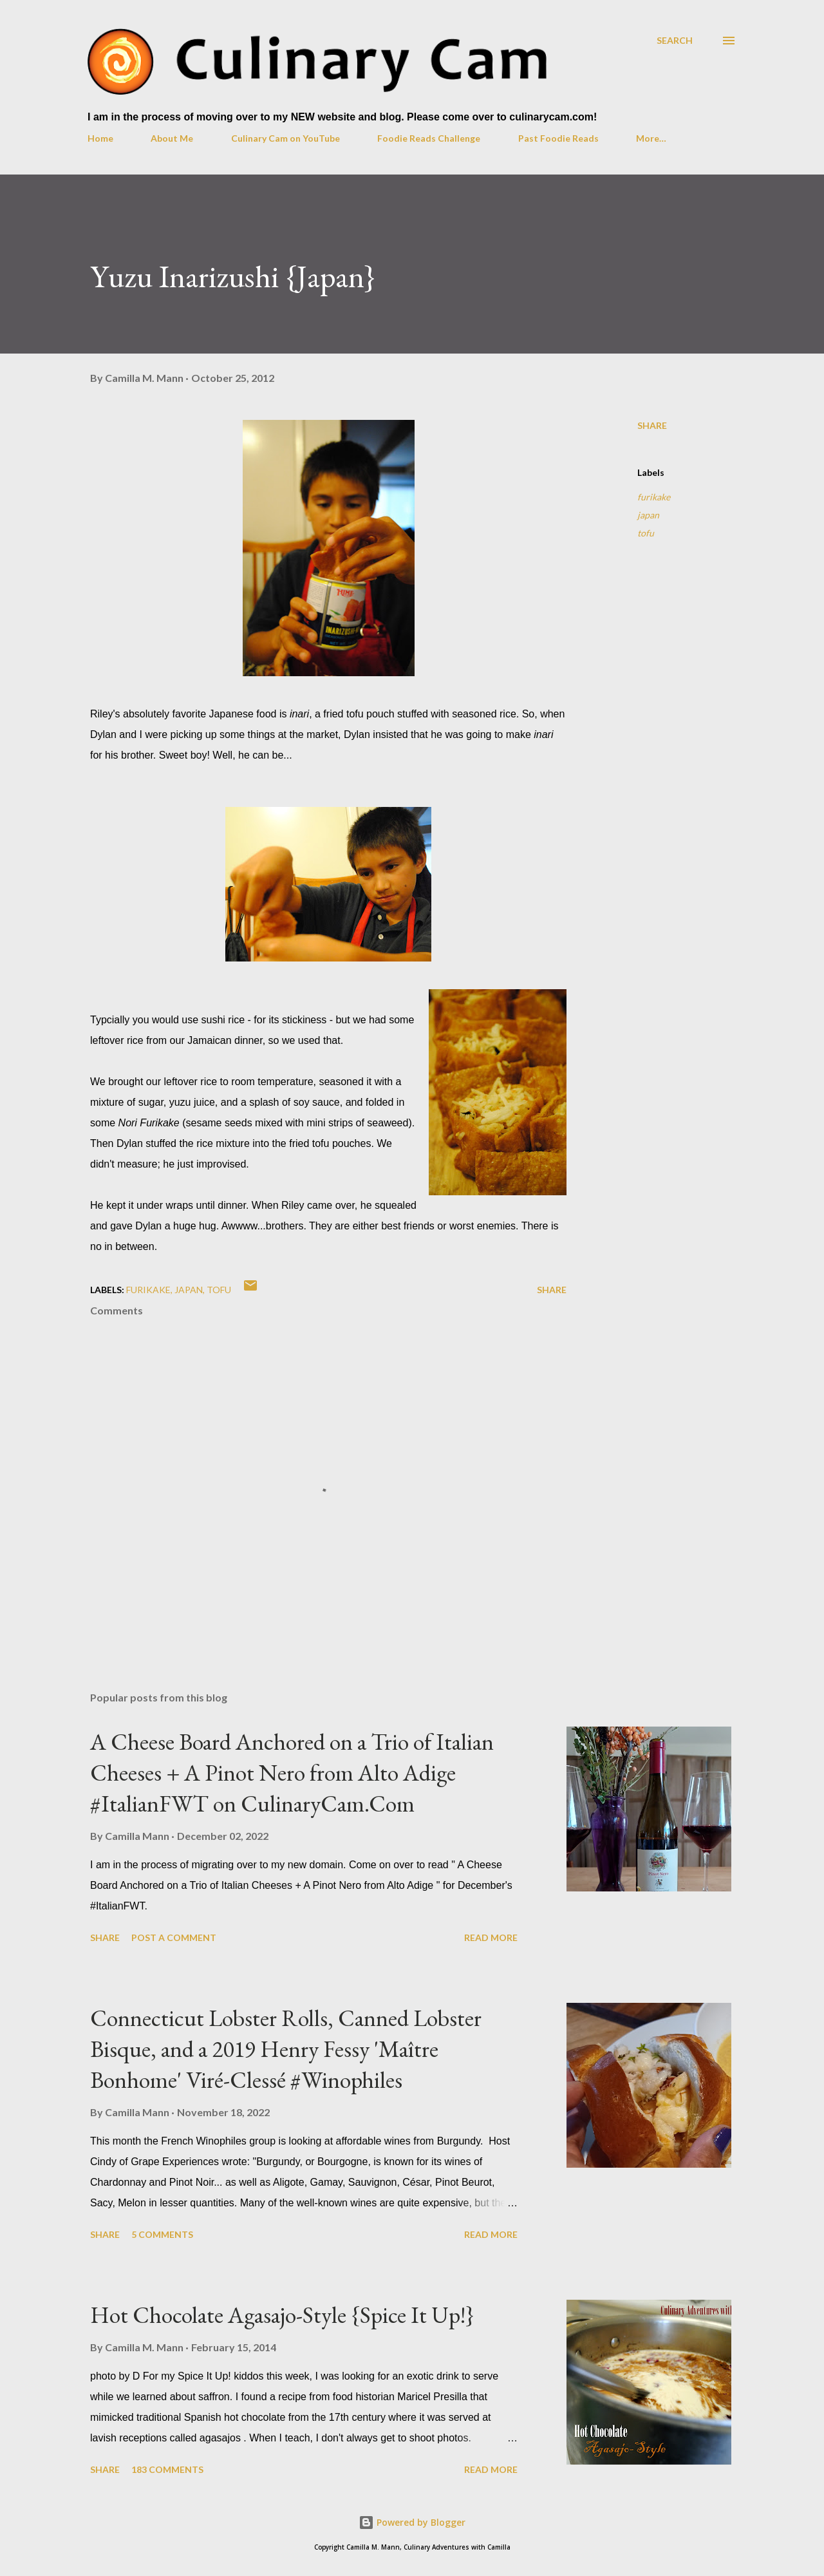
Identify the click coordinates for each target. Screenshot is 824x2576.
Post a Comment (173, 1937)
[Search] (675, 40)
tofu (645, 532)
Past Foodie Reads (558, 138)
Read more (491, 1937)
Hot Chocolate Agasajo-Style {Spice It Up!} (282, 2315)
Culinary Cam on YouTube (285, 138)
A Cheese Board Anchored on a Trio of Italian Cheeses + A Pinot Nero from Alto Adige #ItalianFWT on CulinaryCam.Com (292, 1773)
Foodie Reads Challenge (428, 138)
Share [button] (652, 425)
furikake (653, 496)
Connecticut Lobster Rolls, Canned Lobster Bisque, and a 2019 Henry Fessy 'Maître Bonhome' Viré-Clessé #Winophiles (286, 2049)
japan (648, 514)
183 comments (167, 2469)
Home (100, 138)
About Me (172, 138)
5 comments (162, 2234)
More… (651, 138)
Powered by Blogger (412, 2522)
